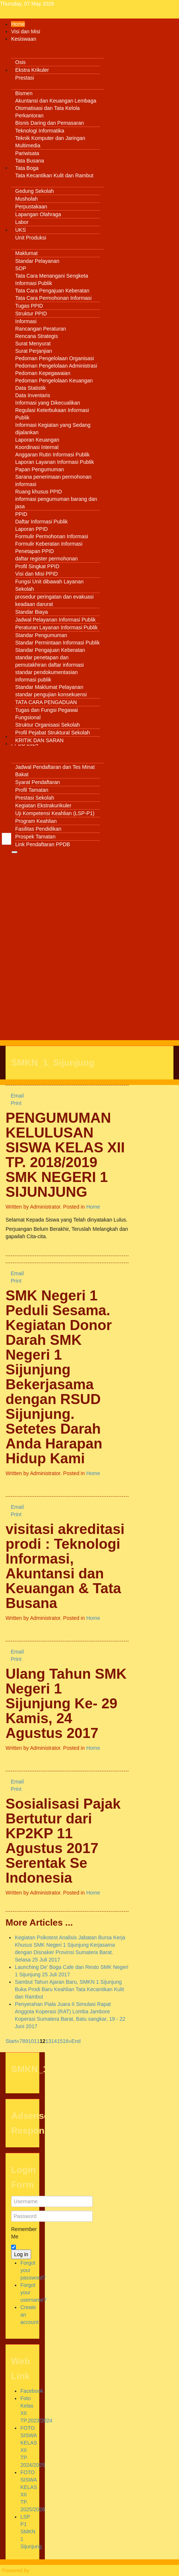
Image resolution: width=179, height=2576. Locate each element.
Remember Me (22, 2233)
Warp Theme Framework (59, 2570)
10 (31, 2041)
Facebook (31, 2391)
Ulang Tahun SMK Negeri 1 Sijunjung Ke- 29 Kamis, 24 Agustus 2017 (66, 1703)
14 (54, 2041)
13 (49, 2041)
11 (37, 2041)
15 (60, 2041)
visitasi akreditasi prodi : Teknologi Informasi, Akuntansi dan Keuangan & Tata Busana (65, 1566)
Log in (21, 2254)
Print (13, 1103)
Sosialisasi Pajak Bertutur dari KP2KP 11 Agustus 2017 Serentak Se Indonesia (63, 1841)
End (76, 2041)
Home (93, 1207)
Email (15, 1096)
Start (11, 2041)
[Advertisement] (89, 945)
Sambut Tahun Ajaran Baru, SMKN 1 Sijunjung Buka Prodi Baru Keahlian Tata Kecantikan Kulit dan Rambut (69, 1989)
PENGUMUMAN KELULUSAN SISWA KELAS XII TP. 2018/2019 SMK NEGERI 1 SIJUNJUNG (65, 1155)
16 (66, 2041)
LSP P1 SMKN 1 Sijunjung (31, 2531)
